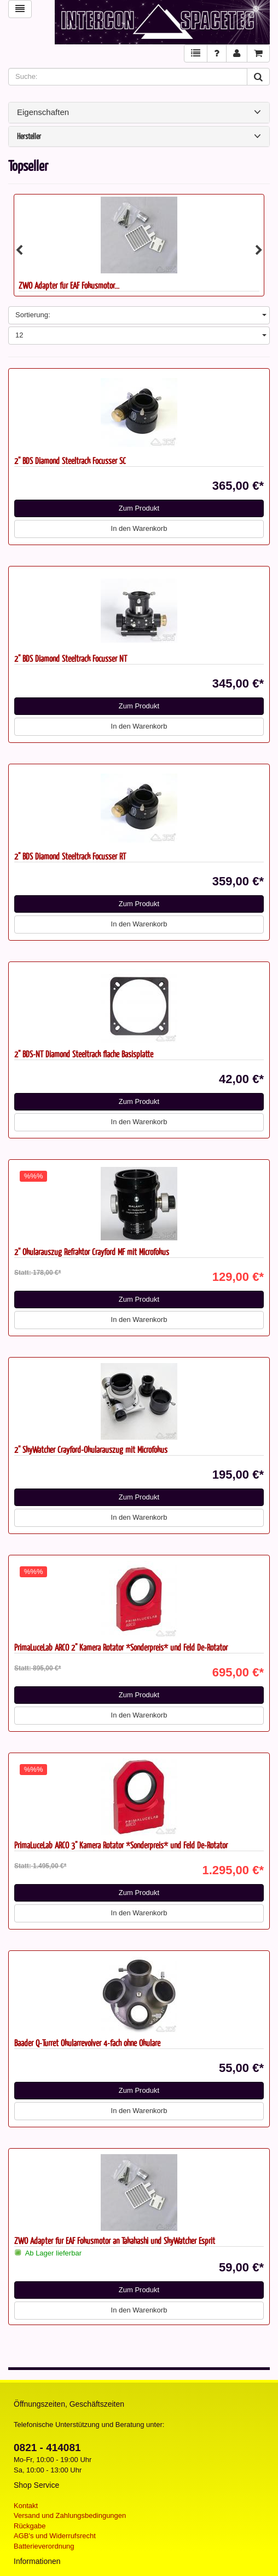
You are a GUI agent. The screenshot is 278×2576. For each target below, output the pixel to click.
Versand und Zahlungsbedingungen (70, 2515)
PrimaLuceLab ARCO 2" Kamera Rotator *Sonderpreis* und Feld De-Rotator (121, 1647)
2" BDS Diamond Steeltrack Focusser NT (70, 658)
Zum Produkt (139, 508)
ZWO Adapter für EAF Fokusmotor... (69, 285)
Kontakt (26, 2505)
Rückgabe (30, 2526)
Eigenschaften (139, 112)
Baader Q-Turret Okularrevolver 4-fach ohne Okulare (87, 2042)
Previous (19, 250)
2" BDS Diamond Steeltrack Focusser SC (70, 460)
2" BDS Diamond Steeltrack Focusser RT (70, 856)
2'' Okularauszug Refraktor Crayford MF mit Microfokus (91, 1251)
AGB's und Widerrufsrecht (55, 2536)
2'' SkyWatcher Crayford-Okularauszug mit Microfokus (90, 1449)
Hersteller (139, 136)
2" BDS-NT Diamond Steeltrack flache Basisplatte (83, 1054)
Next (258, 250)
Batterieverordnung (44, 2546)
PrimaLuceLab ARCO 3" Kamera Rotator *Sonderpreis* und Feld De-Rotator (121, 1845)
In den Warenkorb (139, 528)
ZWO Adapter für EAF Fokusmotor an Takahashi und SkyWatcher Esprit (114, 2240)
